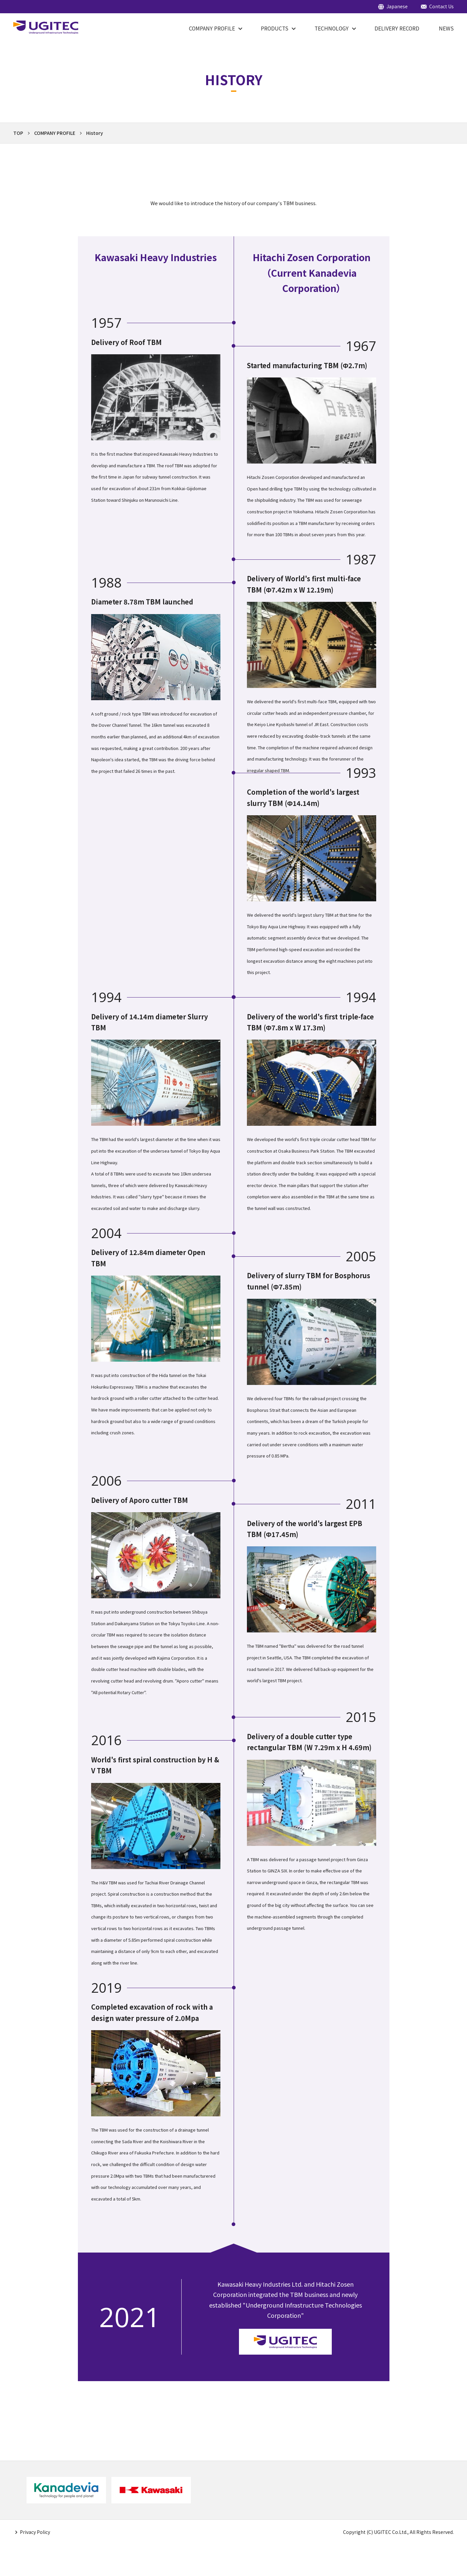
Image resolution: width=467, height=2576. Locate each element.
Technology (332, 28)
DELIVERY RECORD (397, 28)
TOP (18, 133)
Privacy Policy (35, 2532)
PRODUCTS (274, 28)
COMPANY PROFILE (212, 28)
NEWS (446, 28)
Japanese (397, 7)
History (94, 133)
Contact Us (441, 7)
